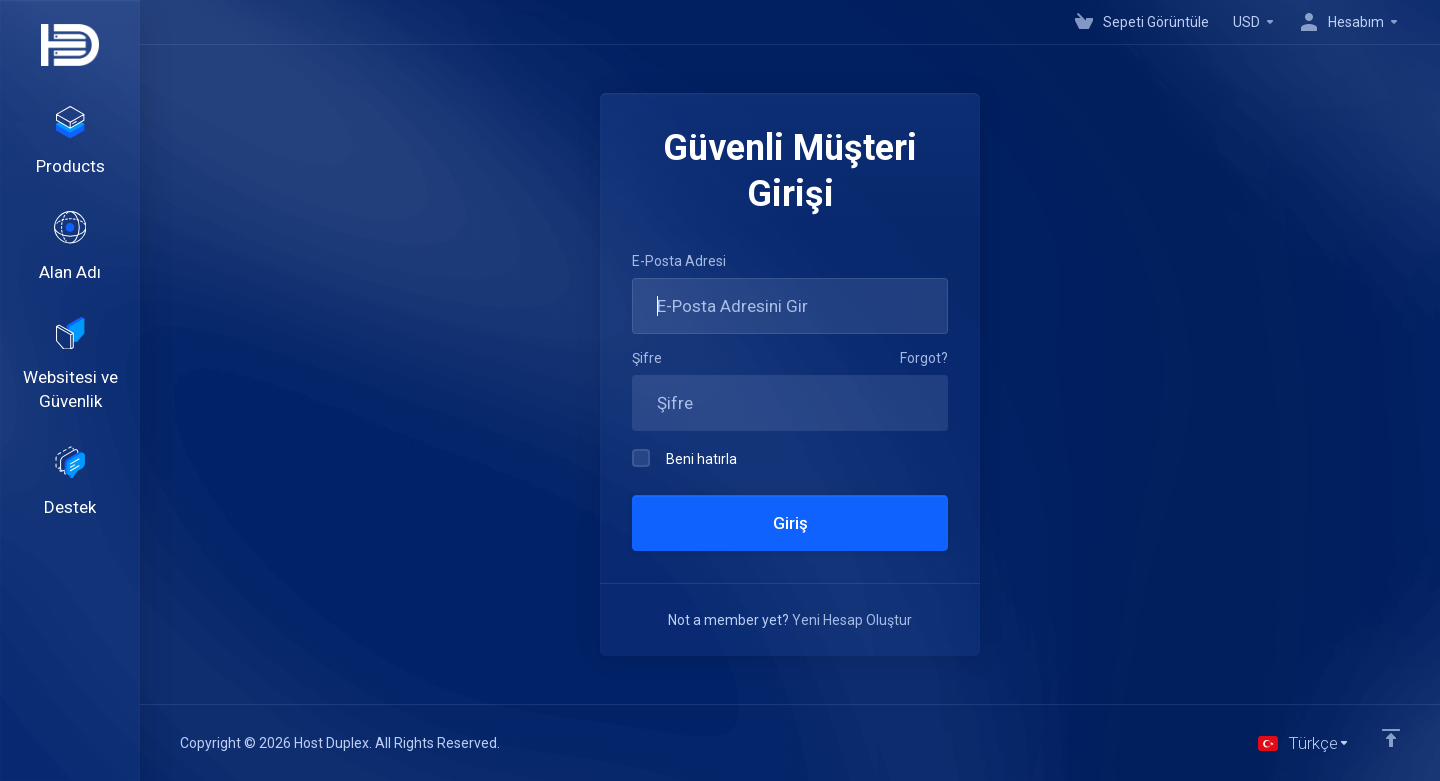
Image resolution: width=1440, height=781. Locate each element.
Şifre (647, 358)
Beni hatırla (684, 458)
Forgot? (924, 358)
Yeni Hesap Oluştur (852, 620)
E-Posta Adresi (679, 261)
